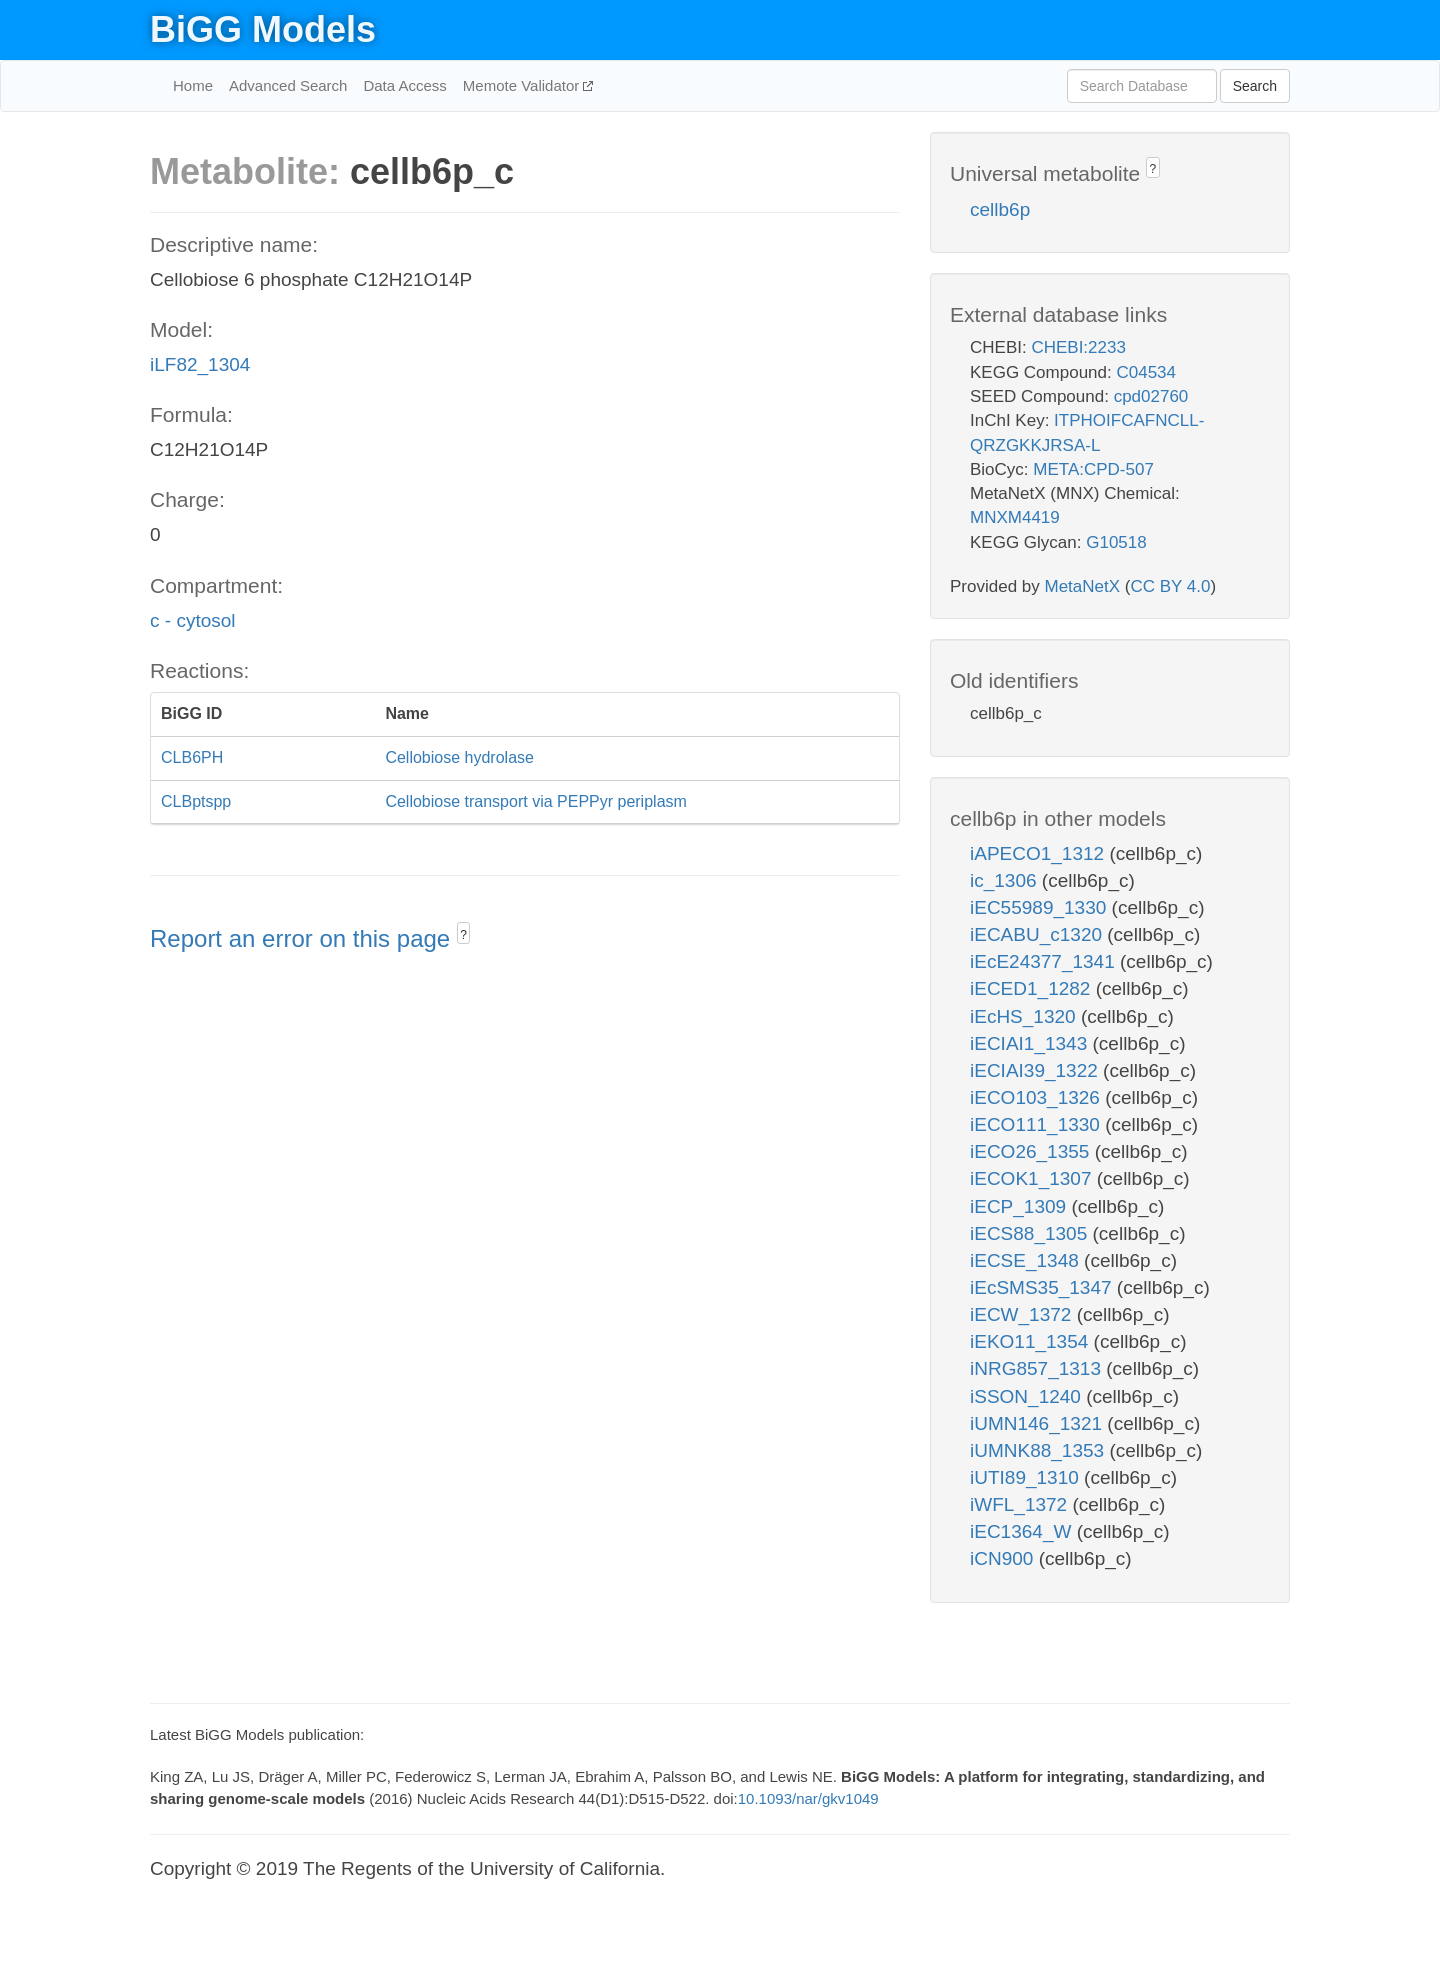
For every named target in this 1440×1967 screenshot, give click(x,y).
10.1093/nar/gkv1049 (808, 1798)
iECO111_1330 (1037, 1124)
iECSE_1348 (1027, 1260)
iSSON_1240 (1028, 1396)
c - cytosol (193, 620)
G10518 (1116, 542)
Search (1255, 86)
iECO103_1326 (1037, 1097)
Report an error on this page (303, 938)
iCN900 (1004, 1558)
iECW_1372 (1023, 1314)
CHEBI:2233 (1078, 347)
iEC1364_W (1023, 1531)
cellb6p (1000, 209)
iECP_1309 (1020, 1206)
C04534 (1146, 372)
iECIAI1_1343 (1031, 1043)
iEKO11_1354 (1032, 1341)
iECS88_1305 (1031, 1233)
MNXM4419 (1015, 517)
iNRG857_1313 (1038, 1368)
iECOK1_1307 (1033, 1178)
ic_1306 (1006, 880)
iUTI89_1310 (1027, 1477)
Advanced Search (288, 85)
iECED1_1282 (1033, 988)
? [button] (463, 935)
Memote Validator (523, 85)
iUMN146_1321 (1038, 1423)
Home (193, 85)
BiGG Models (263, 29)
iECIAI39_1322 (1036, 1070)
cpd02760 (1151, 396)
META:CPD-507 (1093, 469)
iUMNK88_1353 (1039, 1450)
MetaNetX (1083, 586)
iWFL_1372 (1021, 1504)
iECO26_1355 (1032, 1151)
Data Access (404, 85)
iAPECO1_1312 (1039, 853)
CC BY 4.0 (1170, 586)
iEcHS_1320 (1025, 1016)
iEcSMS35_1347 (1043, 1287)
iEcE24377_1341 (1045, 961)
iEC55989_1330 (1041, 907)
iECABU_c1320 (1038, 934)
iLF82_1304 (200, 364)
